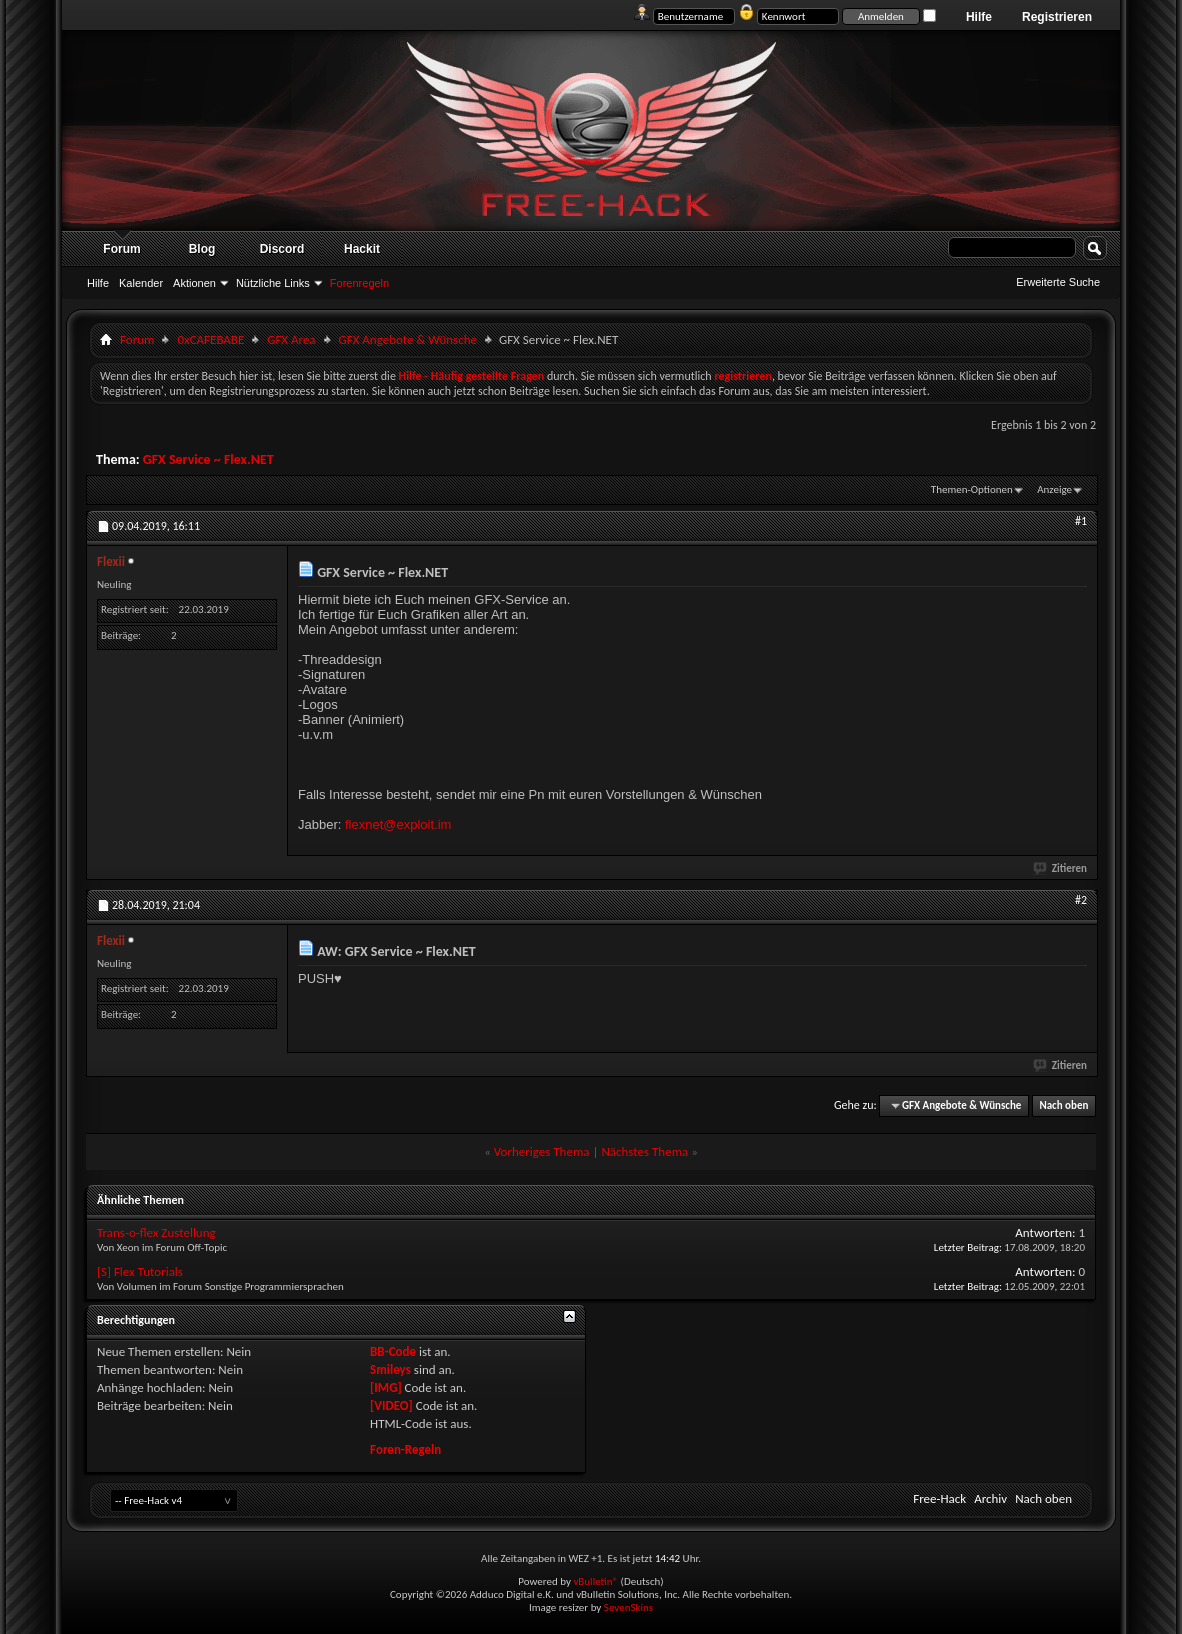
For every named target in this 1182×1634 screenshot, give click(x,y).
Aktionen (194, 283)
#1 (1081, 521)
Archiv (990, 1498)
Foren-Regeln (405, 1449)
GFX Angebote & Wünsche (408, 339)
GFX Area (291, 339)
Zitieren (1061, 868)
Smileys (390, 1369)
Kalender (141, 283)
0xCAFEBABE (210, 339)
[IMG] (386, 1387)
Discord (282, 249)
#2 (1081, 900)
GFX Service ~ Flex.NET (208, 459)
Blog (202, 249)
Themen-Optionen (972, 489)
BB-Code (393, 1351)
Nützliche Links (273, 283)
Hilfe (979, 17)
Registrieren (1057, 17)
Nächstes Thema (644, 1151)
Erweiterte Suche (1058, 282)
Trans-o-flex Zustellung (156, 1232)
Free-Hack (939, 1498)
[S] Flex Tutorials (140, 1271)
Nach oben (1063, 1105)
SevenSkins (628, 1607)
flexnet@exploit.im (398, 824)
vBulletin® (595, 1581)
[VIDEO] (391, 1405)
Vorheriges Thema (542, 1151)
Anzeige (1054, 489)
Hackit (362, 249)
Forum (121, 249)
